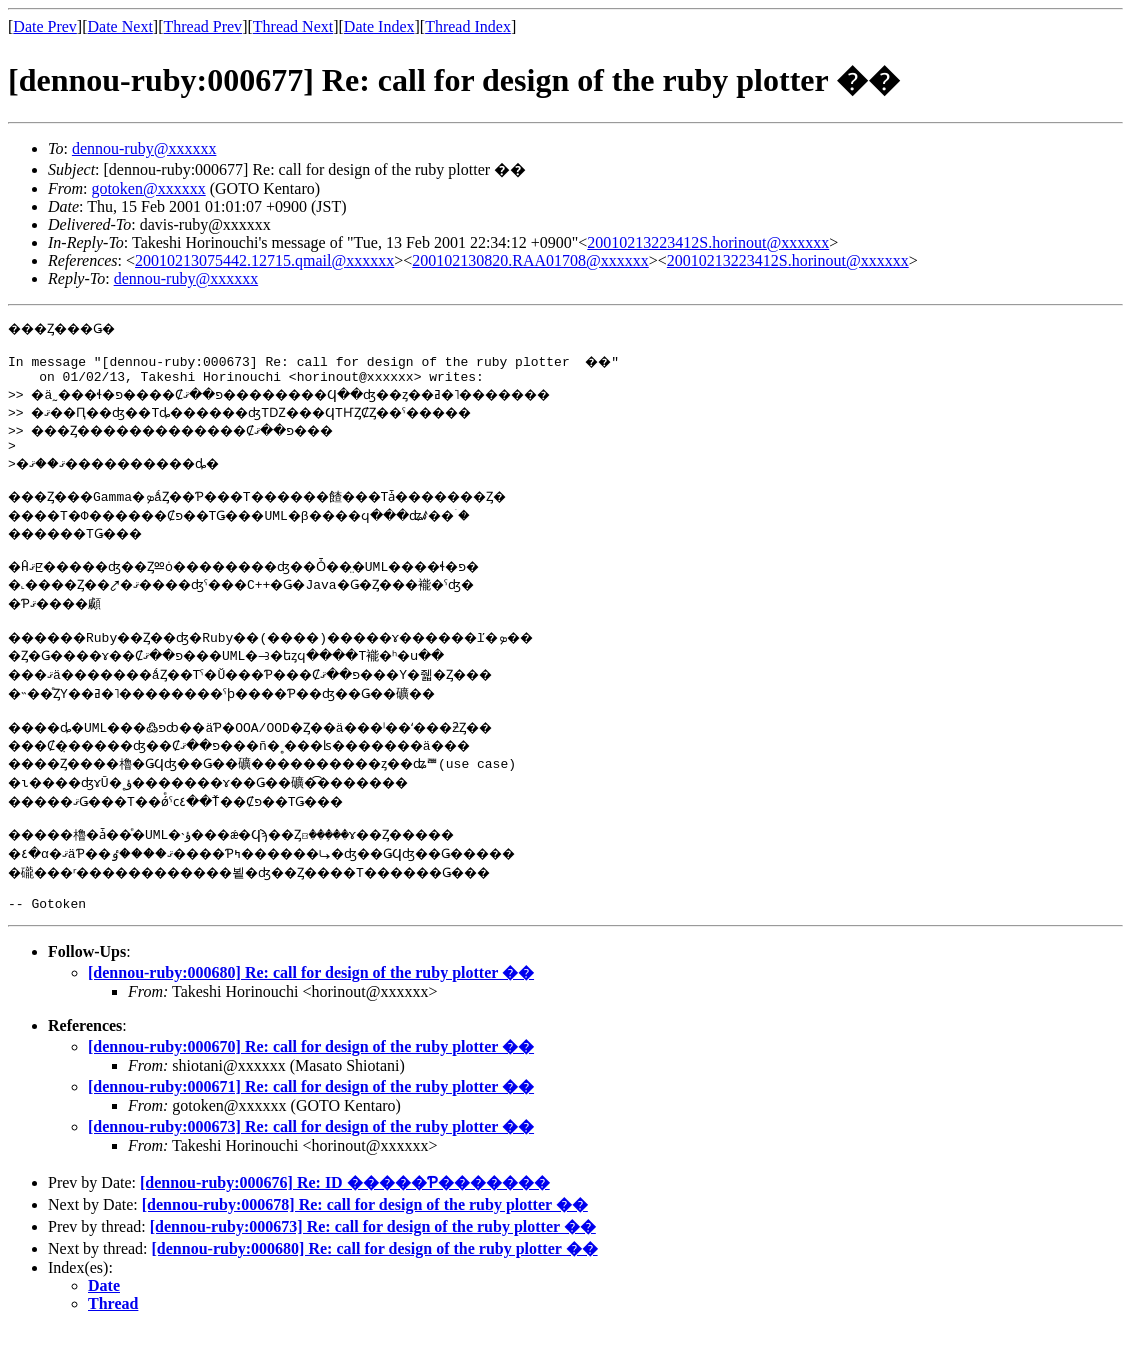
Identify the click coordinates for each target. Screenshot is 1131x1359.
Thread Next (293, 26)
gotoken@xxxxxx (148, 188)
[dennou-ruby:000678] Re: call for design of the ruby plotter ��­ (365, 1234)
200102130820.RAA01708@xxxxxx (530, 260)
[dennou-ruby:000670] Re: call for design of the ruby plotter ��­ (311, 1076)
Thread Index (468, 26)
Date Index (379, 26)
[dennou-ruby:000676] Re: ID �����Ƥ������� (345, 1212)
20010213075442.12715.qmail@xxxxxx (264, 260)
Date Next (120, 26)
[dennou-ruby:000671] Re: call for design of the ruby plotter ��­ (311, 1116)
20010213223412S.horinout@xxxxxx (708, 242)
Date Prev (45, 26)
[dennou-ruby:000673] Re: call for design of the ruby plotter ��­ (311, 1156)
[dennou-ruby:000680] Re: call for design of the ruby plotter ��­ (311, 1002)
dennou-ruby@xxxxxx (144, 148)
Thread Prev (202, 26)
